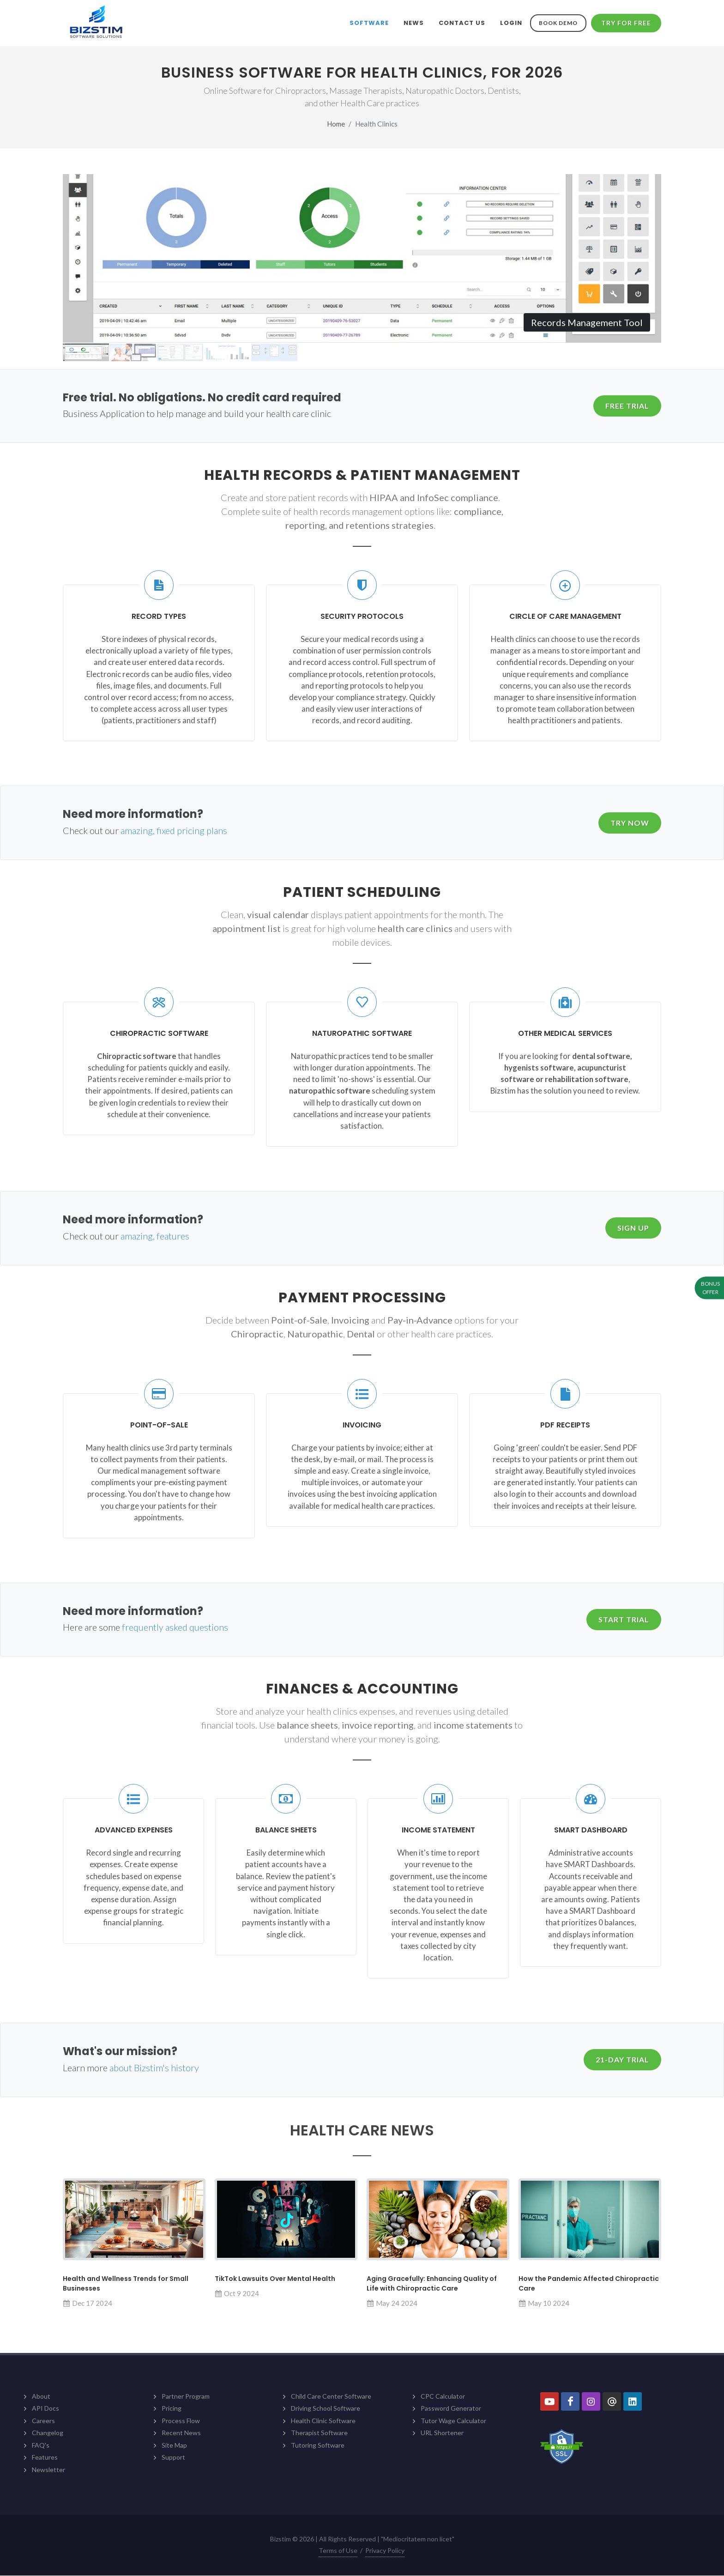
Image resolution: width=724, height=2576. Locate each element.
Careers (43, 2421)
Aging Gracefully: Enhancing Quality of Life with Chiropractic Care (432, 2283)
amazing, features (155, 1236)
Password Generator (451, 2409)
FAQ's (40, 2445)
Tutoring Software (317, 2445)
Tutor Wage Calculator (453, 2421)
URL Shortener (442, 2433)
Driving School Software (325, 2409)
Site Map (174, 2445)
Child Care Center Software (331, 2397)
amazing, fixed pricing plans (174, 830)
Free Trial (627, 406)
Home (336, 124)
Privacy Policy (384, 2551)
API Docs (45, 2409)
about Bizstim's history (154, 2068)
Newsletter (48, 2470)
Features (45, 2457)
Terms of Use (338, 2551)
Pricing (171, 2409)
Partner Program (186, 2397)
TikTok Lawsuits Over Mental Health (275, 2279)
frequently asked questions (175, 1627)
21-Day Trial (622, 2060)
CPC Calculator (443, 2397)
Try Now (629, 823)
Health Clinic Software (323, 2421)
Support (173, 2457)
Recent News (181, 2433)
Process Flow (181, 2421)
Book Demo (558, 22)
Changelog (47, 2433)
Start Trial (623, 1619)
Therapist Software (319, 2433)
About (41, 2397)
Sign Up (633, 1228)
